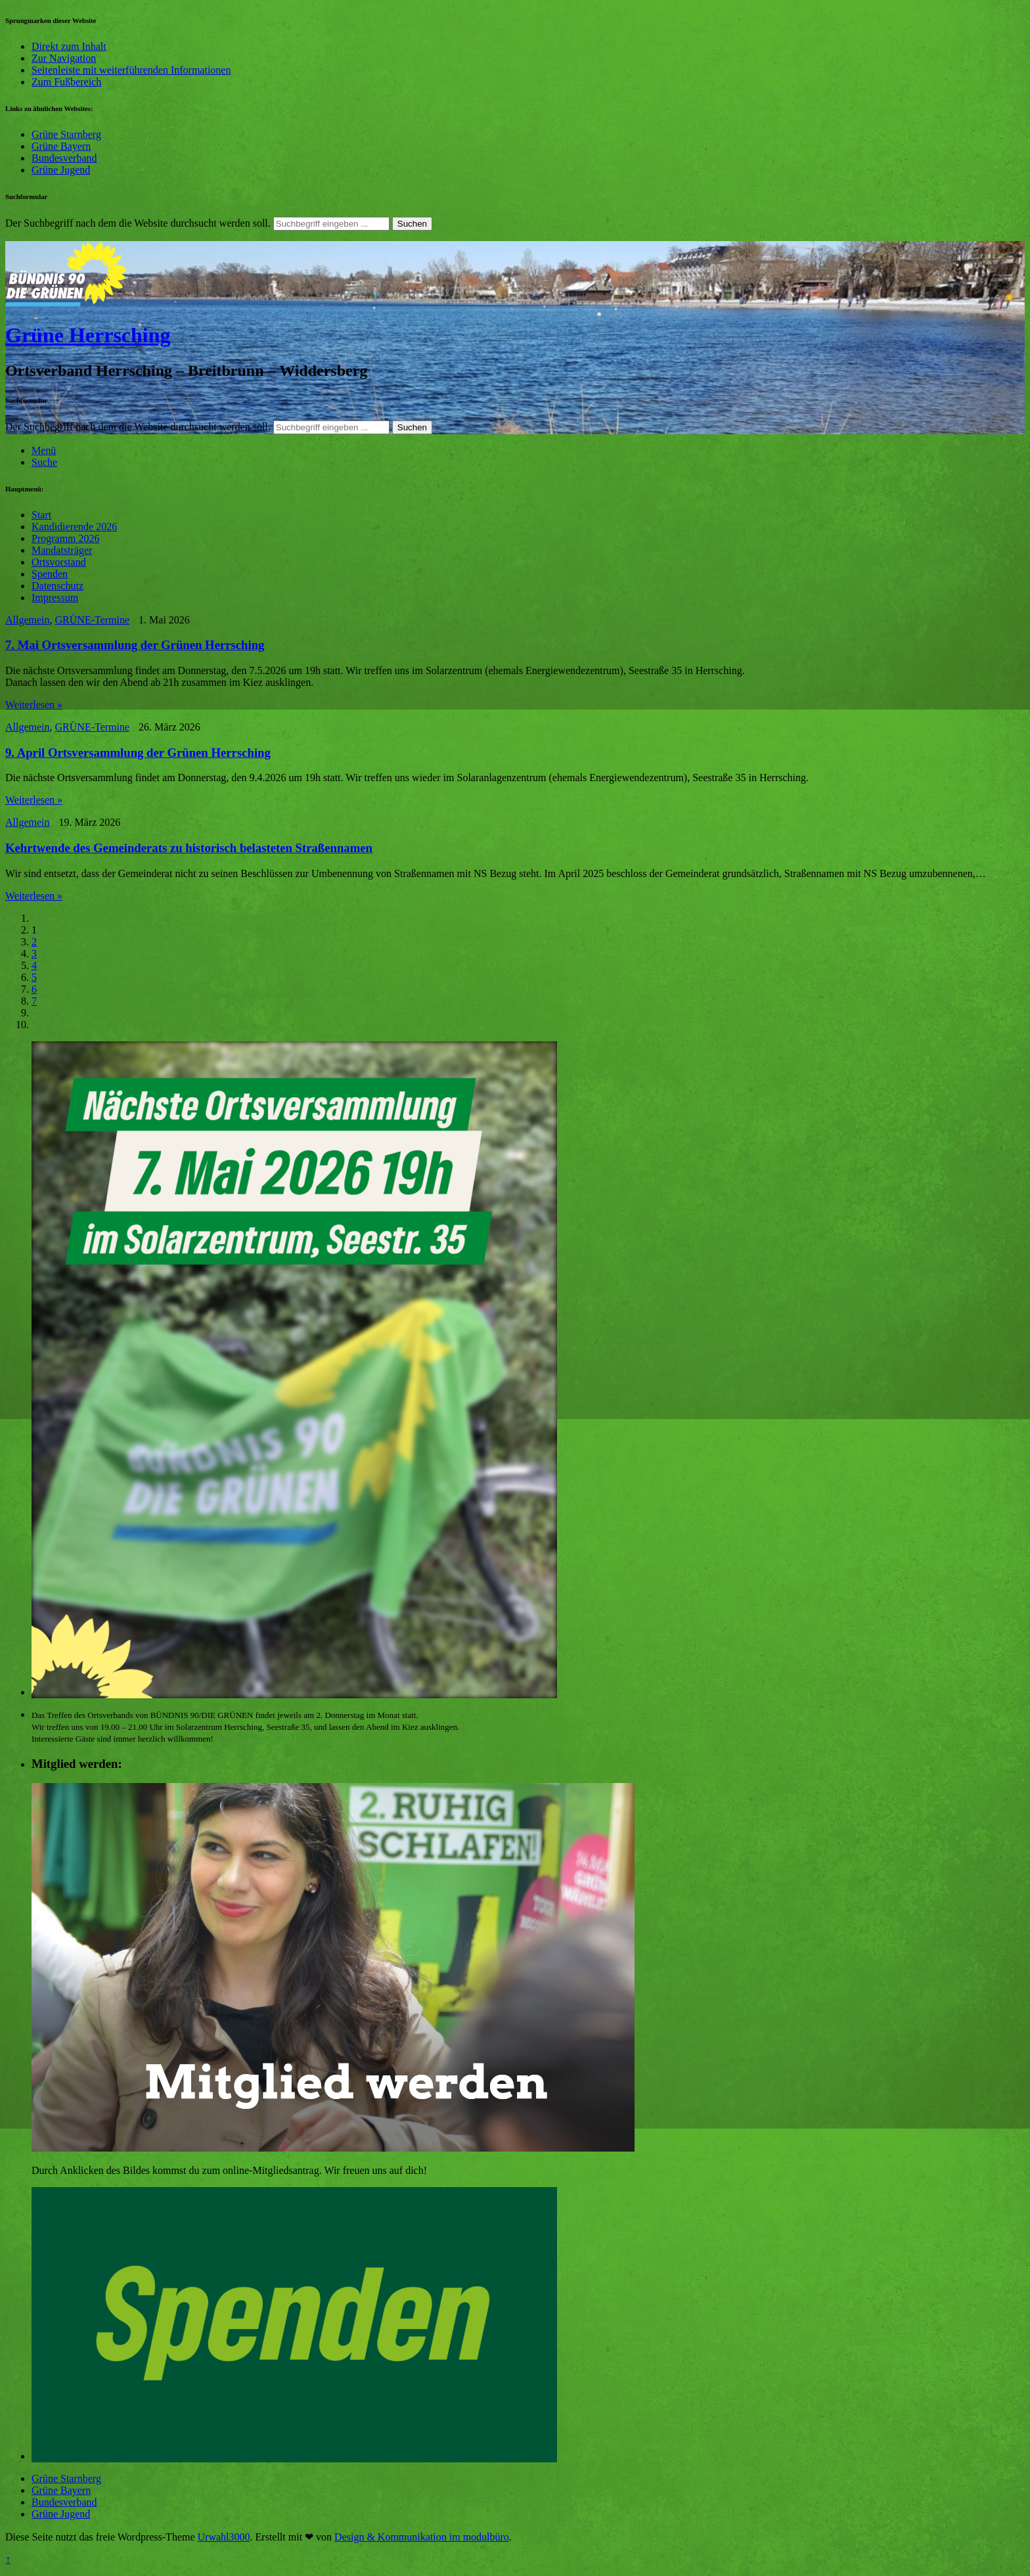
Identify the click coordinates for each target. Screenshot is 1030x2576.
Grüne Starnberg (66, 134)
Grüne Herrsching (88, 335)
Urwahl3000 (224, 2536)
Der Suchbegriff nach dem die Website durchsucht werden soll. (138, 223)
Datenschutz (57, 585)
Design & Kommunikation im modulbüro (421, 2536)
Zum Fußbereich (66, 81)
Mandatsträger (62, 550)
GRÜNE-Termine (92, 619)
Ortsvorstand (59, 562)
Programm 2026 (66, 538)
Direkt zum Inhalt (69, 46)
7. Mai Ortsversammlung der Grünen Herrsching (134, 645)
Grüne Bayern (61, 146)
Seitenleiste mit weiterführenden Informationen (131, 70)
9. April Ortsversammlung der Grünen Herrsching (138, 752)
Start (41, 514)
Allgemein (27, 619)
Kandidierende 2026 (74, 526)
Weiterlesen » (33, 704)
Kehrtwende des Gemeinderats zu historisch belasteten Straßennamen (188, 848)
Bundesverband (64, 158)
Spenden (50, 573)
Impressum (55, 597)
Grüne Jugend (61, 169)
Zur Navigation (64, 58)
